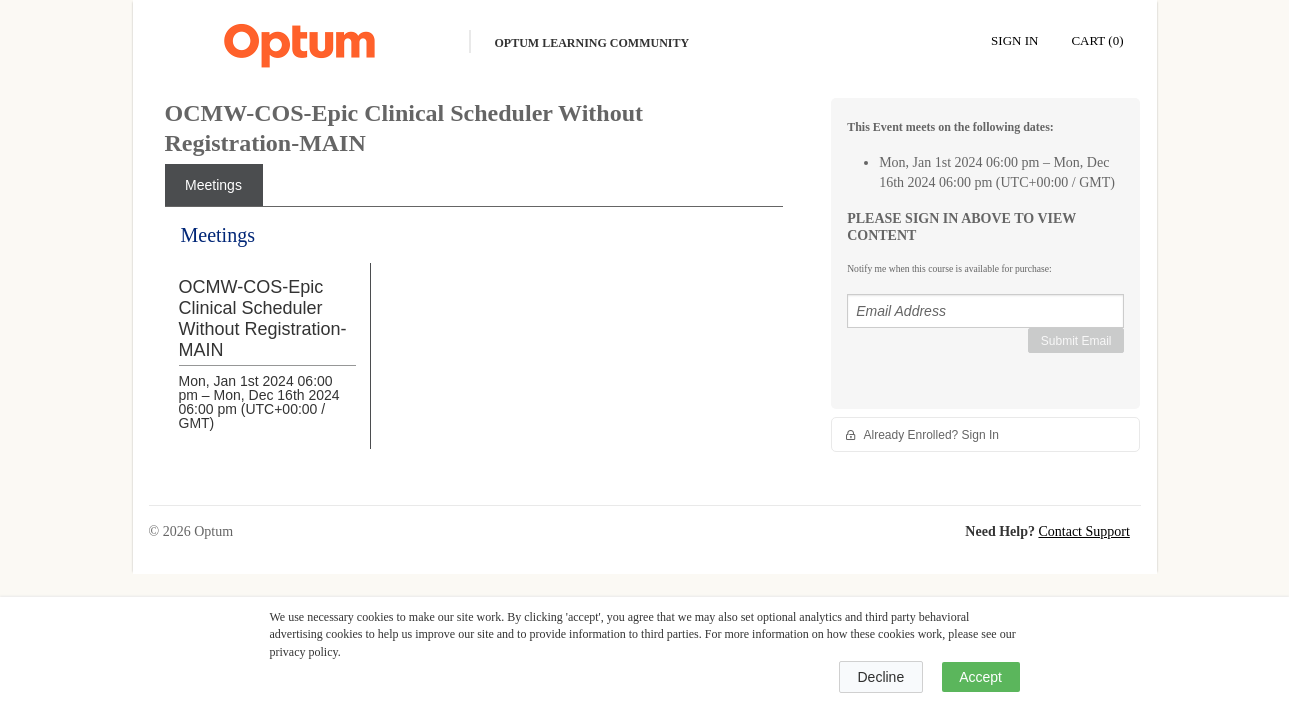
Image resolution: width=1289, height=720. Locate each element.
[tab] (214, 185)
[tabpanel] (474, 352)
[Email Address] (985, 311)
